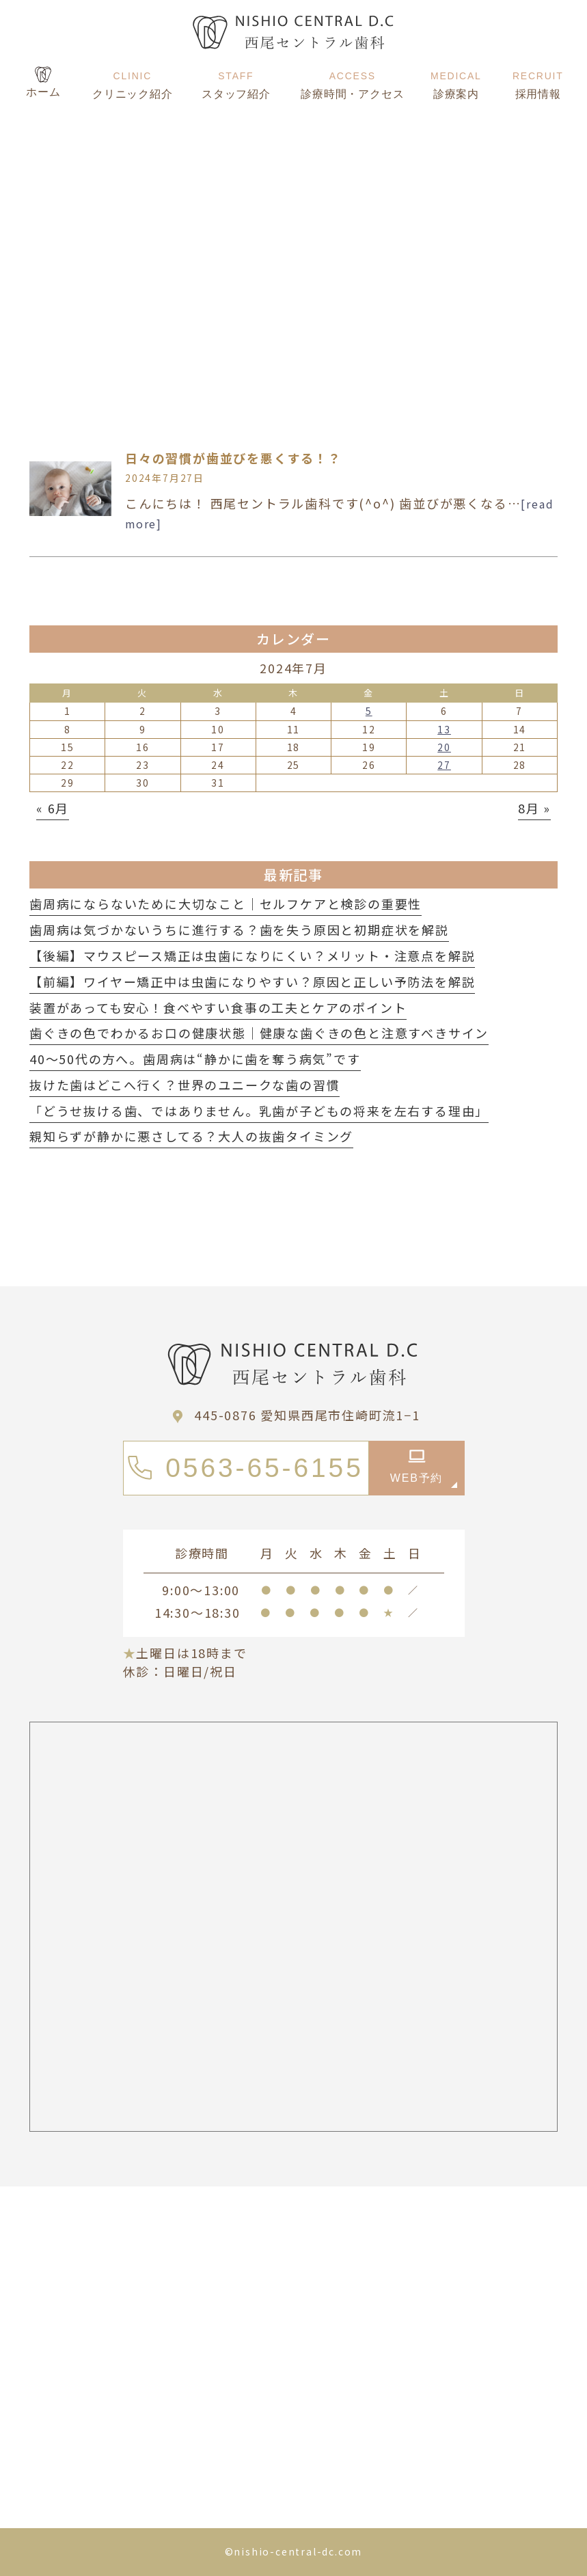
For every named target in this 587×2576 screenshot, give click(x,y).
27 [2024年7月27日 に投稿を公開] (444, 765)
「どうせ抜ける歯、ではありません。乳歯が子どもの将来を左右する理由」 (259, 1111)
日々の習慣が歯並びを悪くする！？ (233, 458)
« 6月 (52, 808)
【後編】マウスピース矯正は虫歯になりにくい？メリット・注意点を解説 (252, 955)
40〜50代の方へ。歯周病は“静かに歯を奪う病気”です (195, 1059)
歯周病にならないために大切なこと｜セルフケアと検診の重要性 (225, 903)
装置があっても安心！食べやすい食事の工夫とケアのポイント (218, 1007)
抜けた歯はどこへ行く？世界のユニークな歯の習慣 (184, 1085)
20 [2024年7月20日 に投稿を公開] (444, 747)
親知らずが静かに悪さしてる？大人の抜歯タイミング (191, 1136)
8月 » (534, 808)
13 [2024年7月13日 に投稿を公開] (444, 729)
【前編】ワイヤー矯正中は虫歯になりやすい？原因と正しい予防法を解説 (252, 981)
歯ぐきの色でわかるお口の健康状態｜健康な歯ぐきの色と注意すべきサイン (259, 1033)
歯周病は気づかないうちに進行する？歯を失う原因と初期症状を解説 (239, 929)
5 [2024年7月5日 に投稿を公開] (369, 711)
